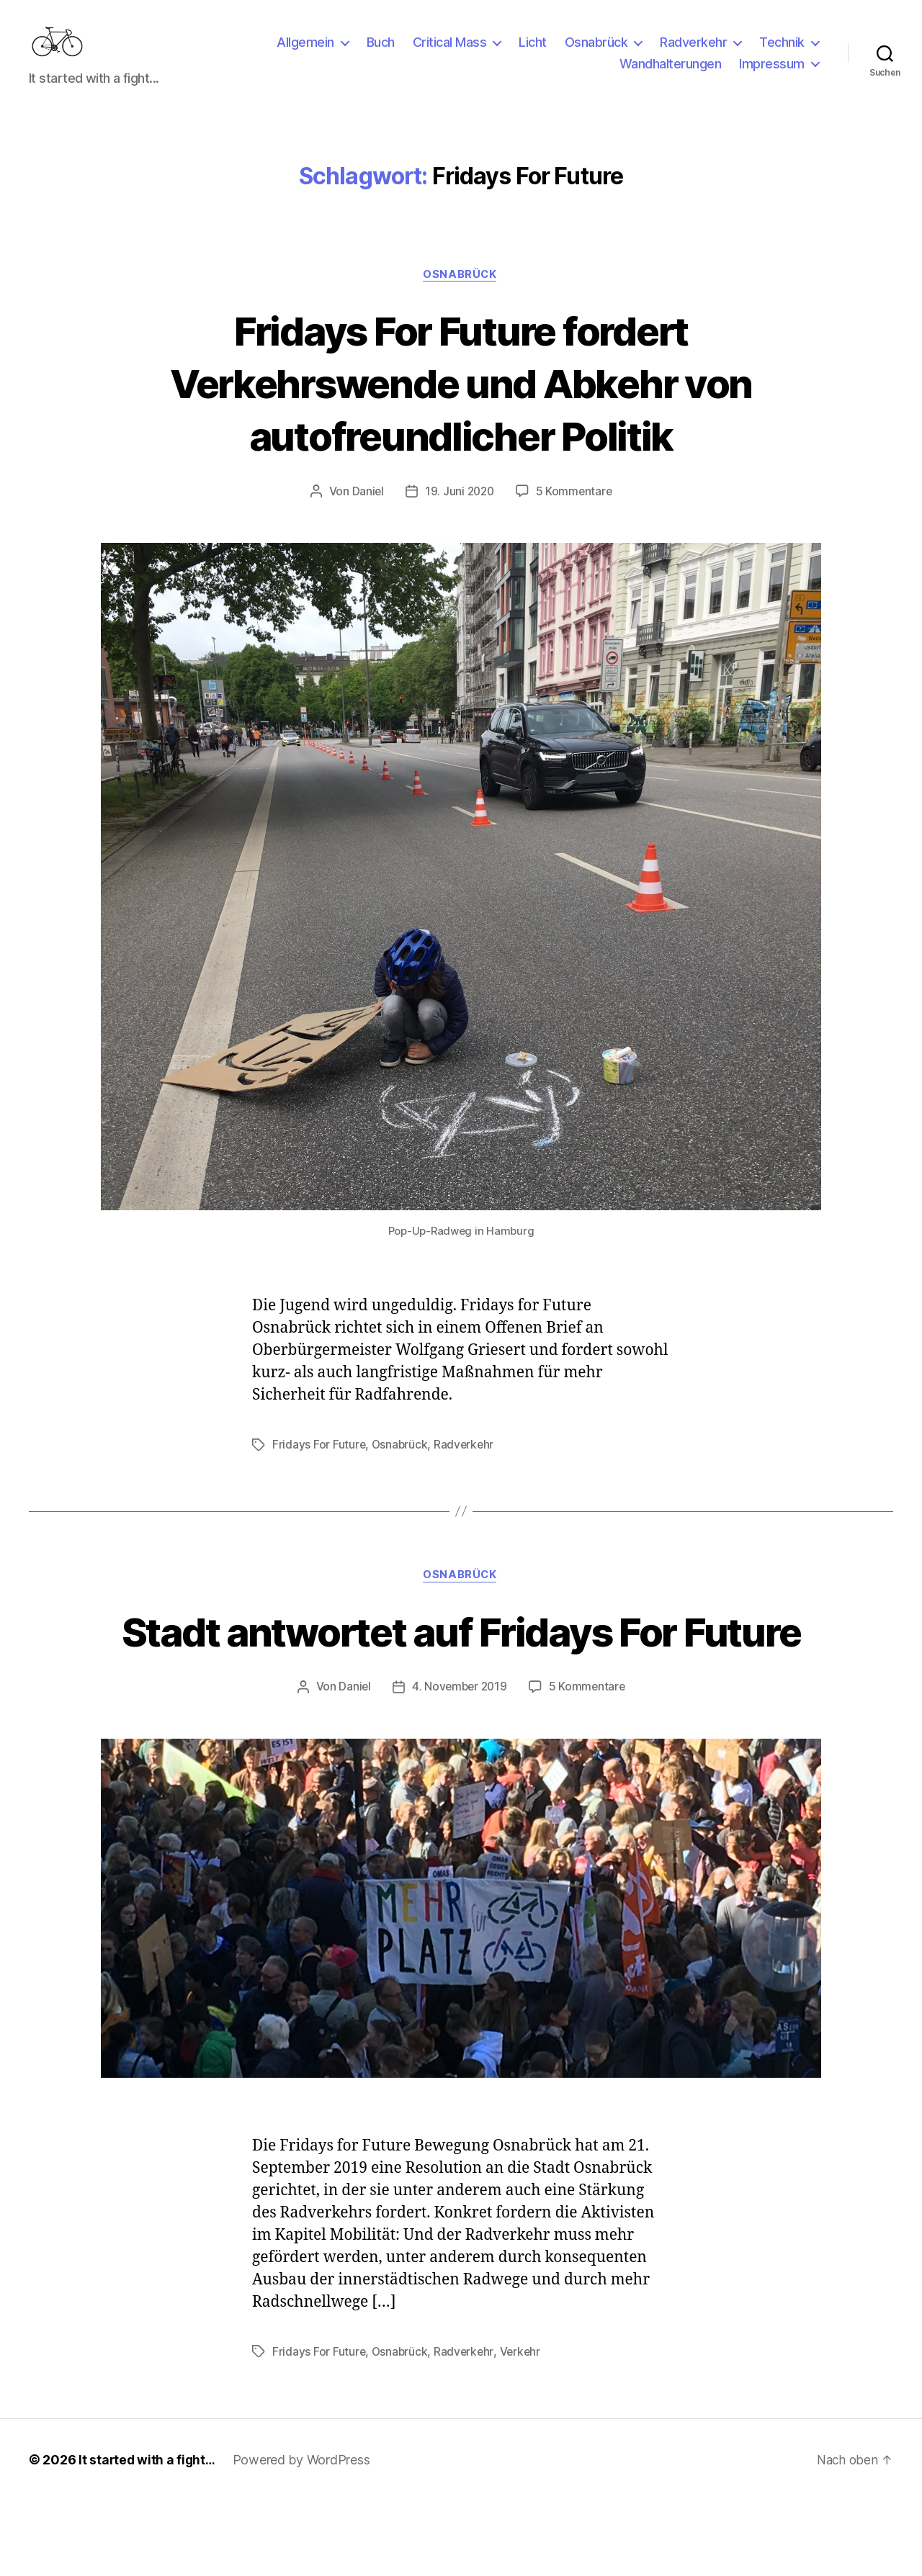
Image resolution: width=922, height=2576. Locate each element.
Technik (782, 52)
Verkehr (523, 2427)
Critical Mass (450, 52)
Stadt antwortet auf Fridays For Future (461, 1680)
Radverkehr (693, 52)
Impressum (772, 74)
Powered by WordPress (304, 2535)
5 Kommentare (575, 514)
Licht (533, 52)
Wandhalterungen (670, 74)
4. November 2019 (459, 1762)
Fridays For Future (319, 1467)
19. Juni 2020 (460, 514)
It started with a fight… (148, 2535)
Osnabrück (596, 52)
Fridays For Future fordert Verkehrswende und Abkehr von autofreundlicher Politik (461, 404)
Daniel (365, 514)
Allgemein (305, 52)
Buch (381, 52)
